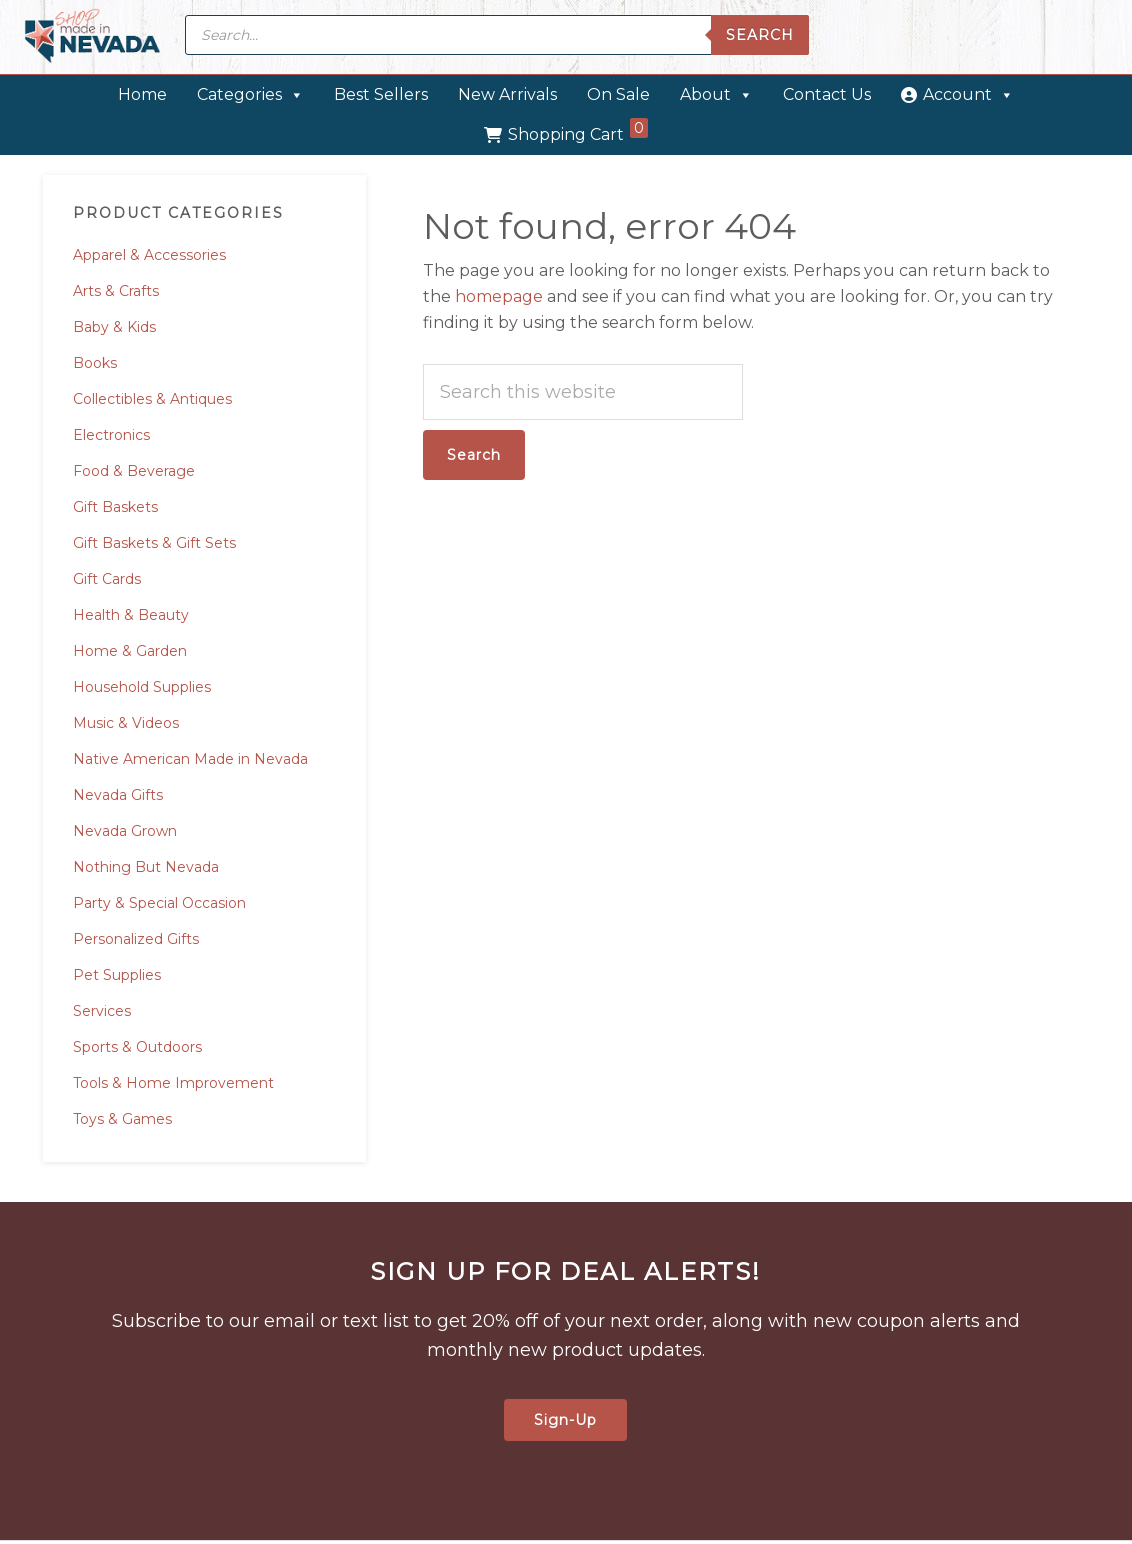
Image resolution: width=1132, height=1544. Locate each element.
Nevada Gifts (118, 795)
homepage (499, 296)
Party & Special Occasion (159, 903)
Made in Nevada (92, 37)
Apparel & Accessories (149, 255)
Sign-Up (565, 1420)
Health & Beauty (131, 615)
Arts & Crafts (116, 291)
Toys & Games (122, 1119)
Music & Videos (126, 723)
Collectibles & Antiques (152, 399)
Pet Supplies (117, 975)
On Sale (618, 94)
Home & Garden (130, 651)
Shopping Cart (578, 131)
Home (142, 94)
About (716, 94)
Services (102, 1011)
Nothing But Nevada (146, 867)
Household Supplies (142, 687)
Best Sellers (381, 94)
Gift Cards (107, 579)
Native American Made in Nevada (190, 759)
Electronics (111, 435)
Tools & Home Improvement (173, 1083)
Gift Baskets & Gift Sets (154, 543)
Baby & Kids (114, 327)
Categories (250, 94)
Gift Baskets (115, 507)
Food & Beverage (134, 471)
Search (760, 35)
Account (968, 94)
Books (95, 363)
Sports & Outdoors (137, 1047)
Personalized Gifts (136, 939)
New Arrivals (507, 94)
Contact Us (827, 94)
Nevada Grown (125, 831)
